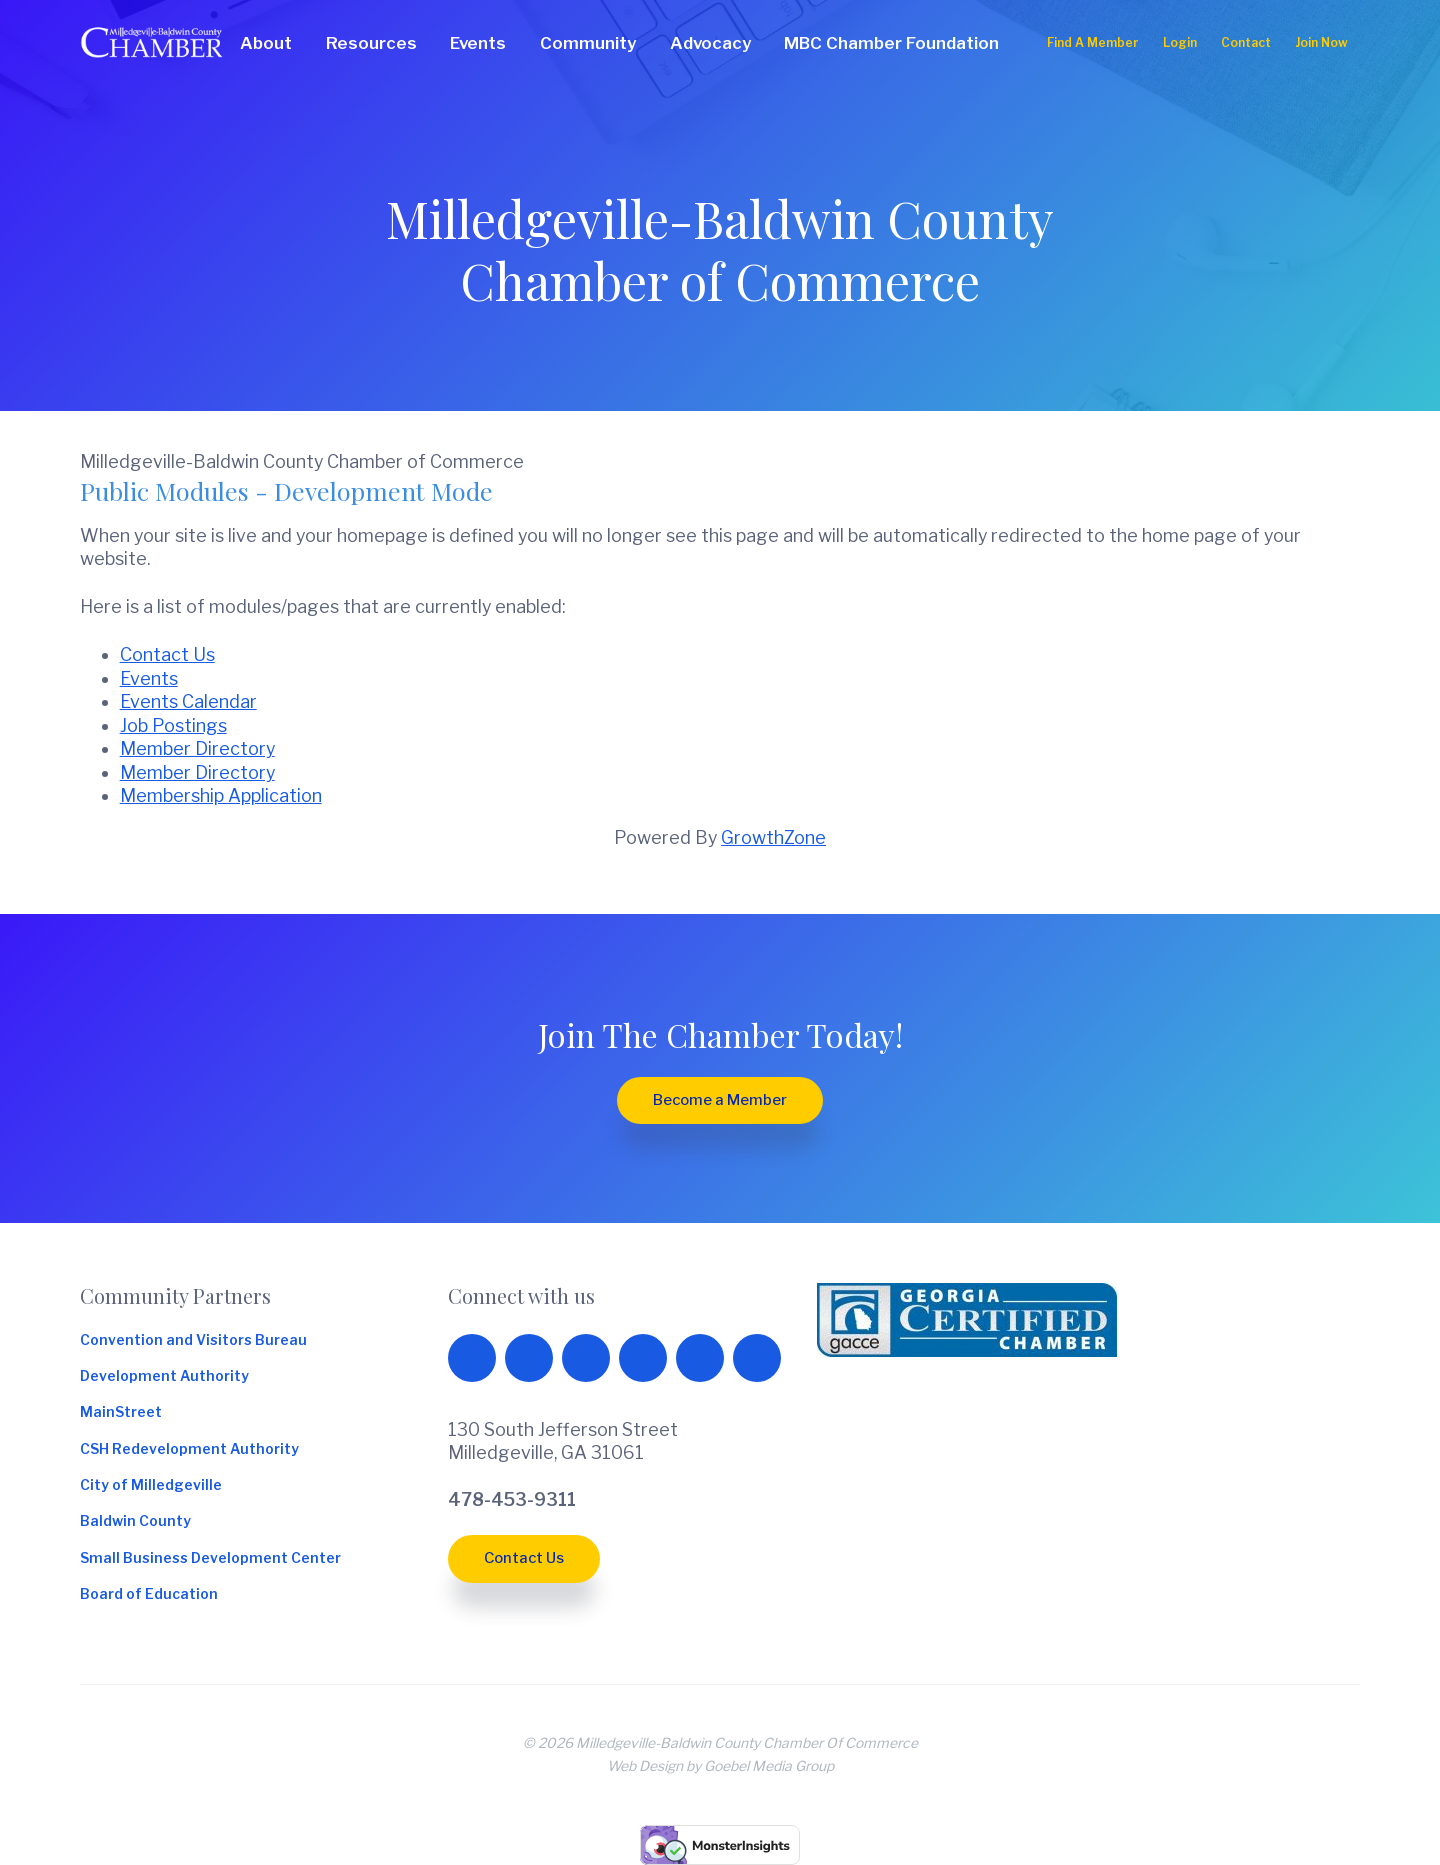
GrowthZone (773, 837)
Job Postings (173, 725)
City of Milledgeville (151, 1486)
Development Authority (164, 1377)
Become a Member (720, 1100)
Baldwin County (135, 1522)
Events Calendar (188, 701)
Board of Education (149, 1595)
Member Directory (197, 748)
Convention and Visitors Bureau (193, 1341)
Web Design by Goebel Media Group (720, 1766)
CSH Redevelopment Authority (189, 1450)
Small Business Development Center (210, 1559)
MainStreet (121, 1413)
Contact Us (167, 654)
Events (149, 678)
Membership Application (221, 795)
